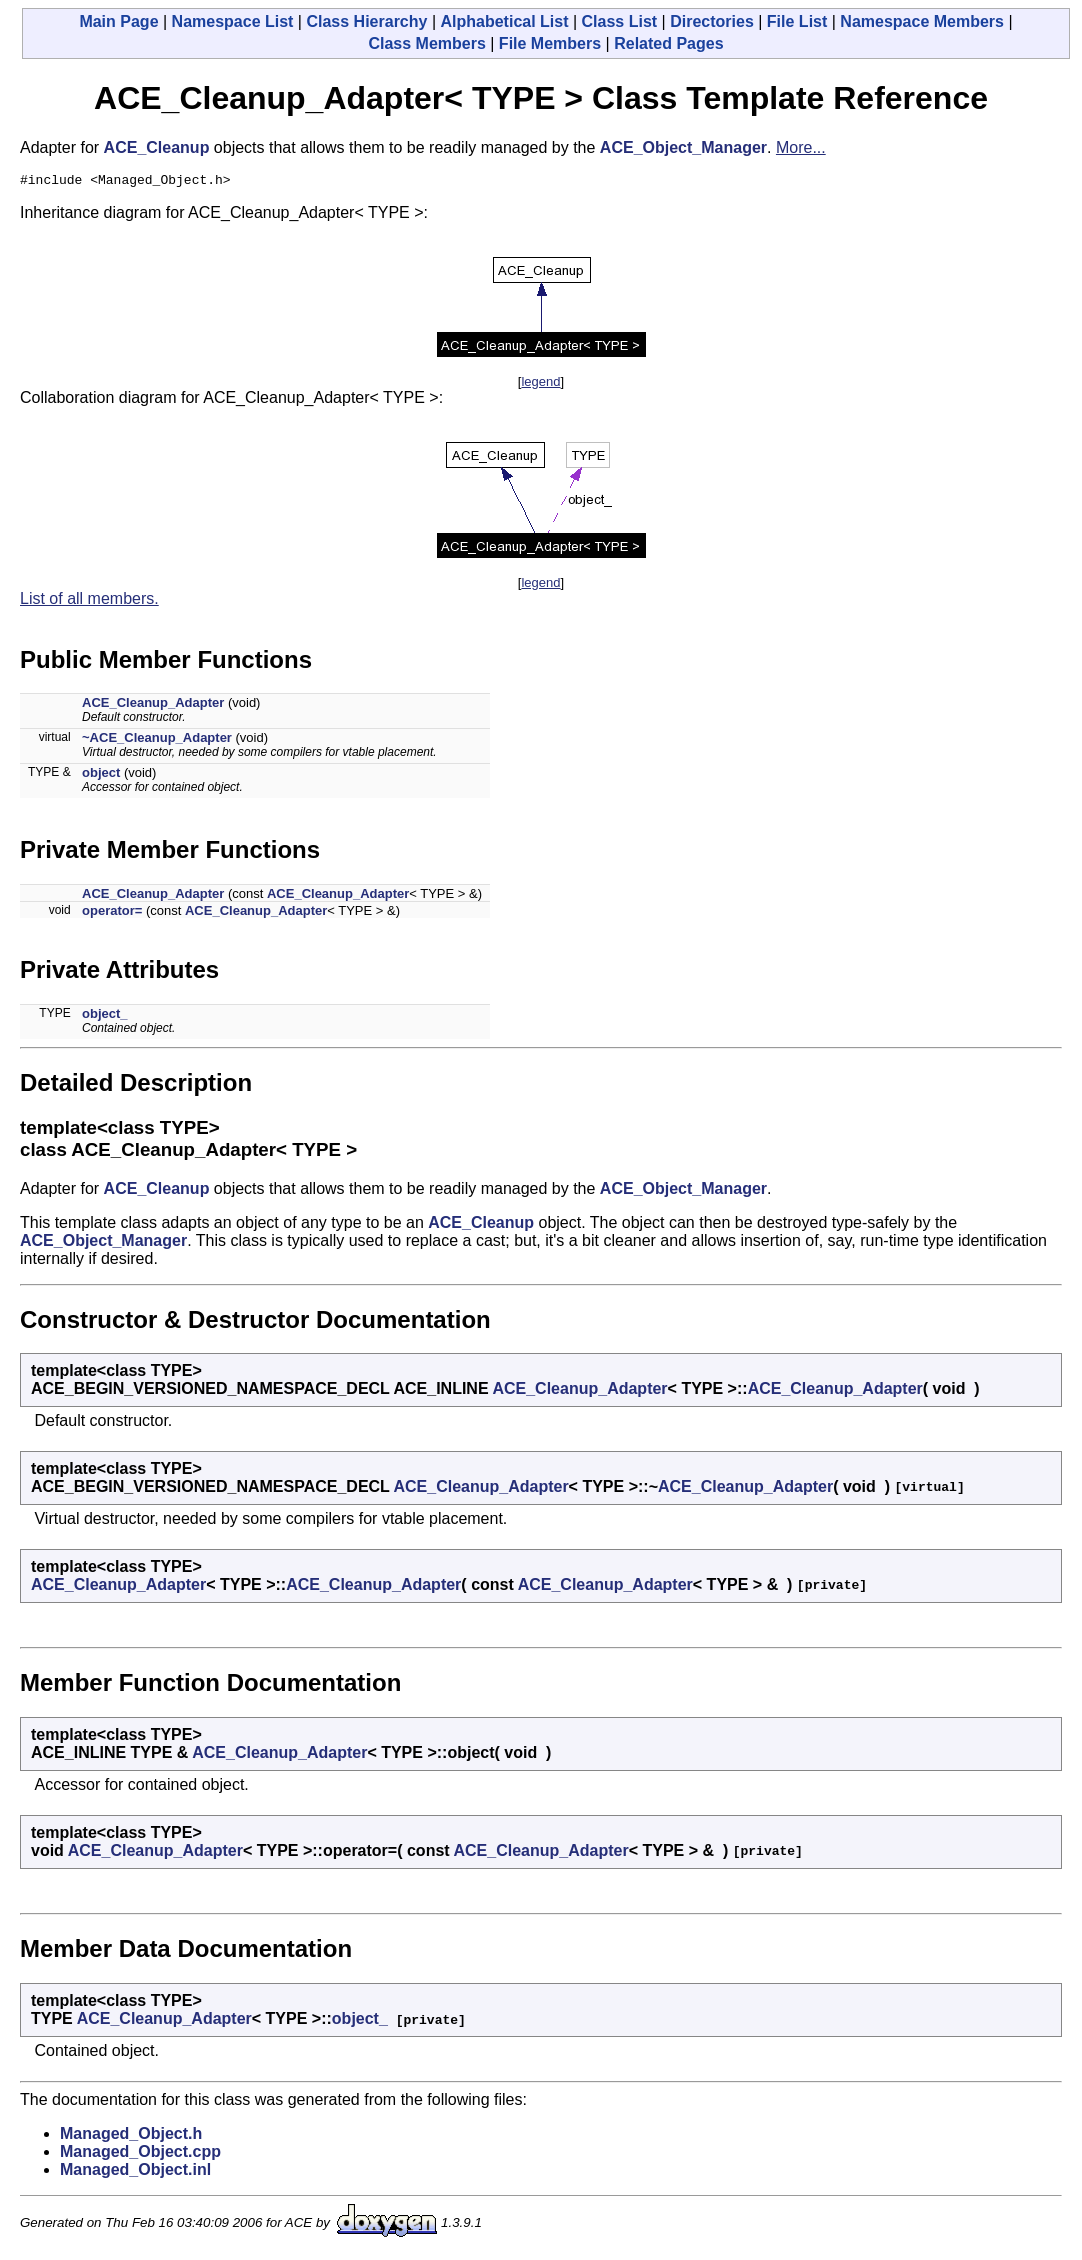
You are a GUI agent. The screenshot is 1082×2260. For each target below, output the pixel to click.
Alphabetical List (504, 21)
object (101, 775)
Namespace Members (922, 21)
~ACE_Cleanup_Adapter (157, 740)
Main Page (118, 21)
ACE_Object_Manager (683, 147)
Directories (712, 21)
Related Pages (668, 43)
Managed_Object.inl (135, 2172)
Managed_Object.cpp (140, 2154)
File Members (550, 43)
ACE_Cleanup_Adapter (153, 705)
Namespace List (233, 21)
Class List (620, 21)
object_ (105, 1016)
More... (801, 147)
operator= (112, 913)
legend (540, 384)
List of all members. (89, 601)
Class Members (426, 43)
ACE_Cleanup (157, 147)
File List (797, 21)
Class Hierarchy (366, 21)
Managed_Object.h (131, 2136)
